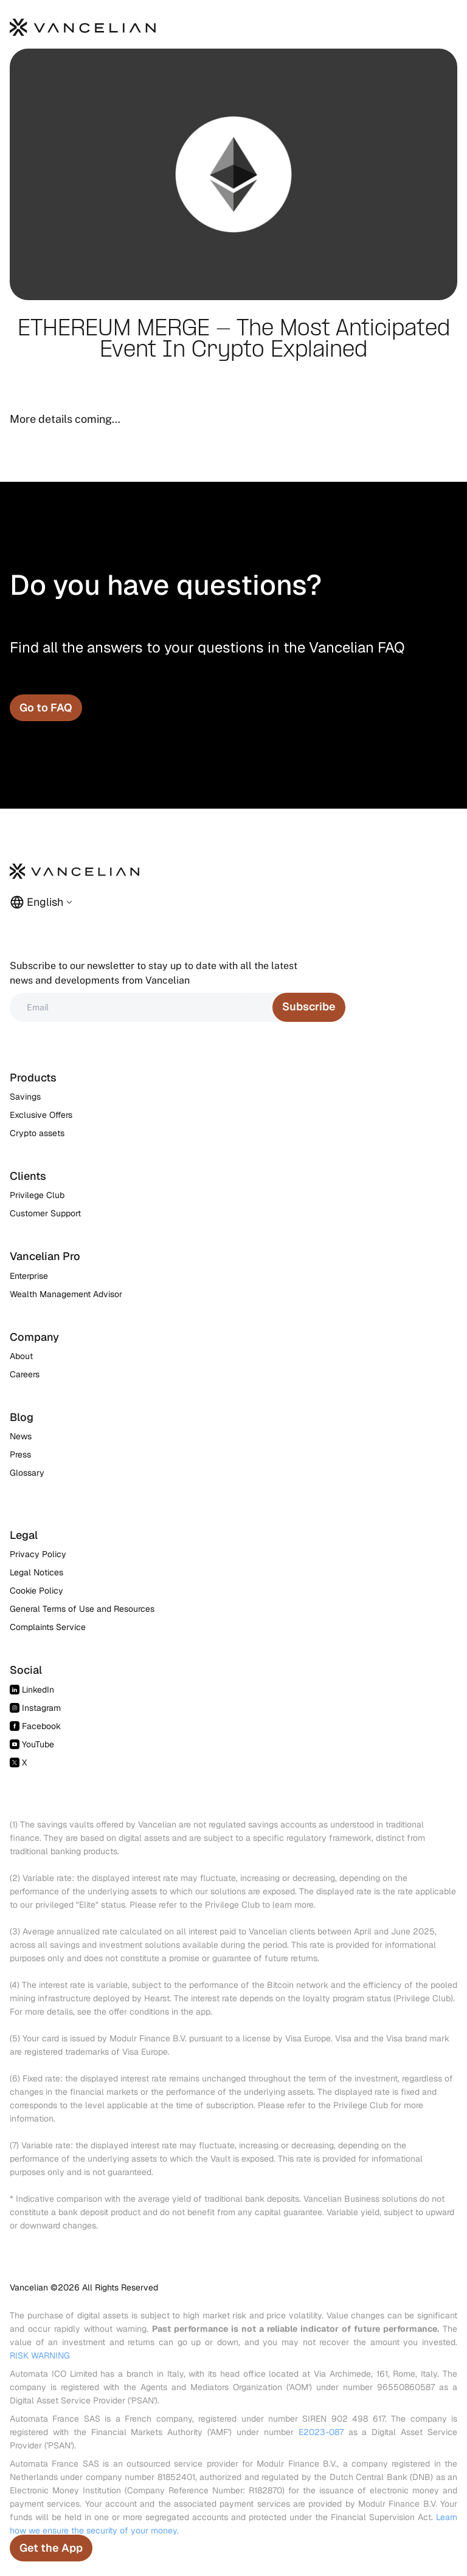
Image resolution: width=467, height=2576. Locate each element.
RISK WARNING (40, 2355)
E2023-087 (321, 2432)
